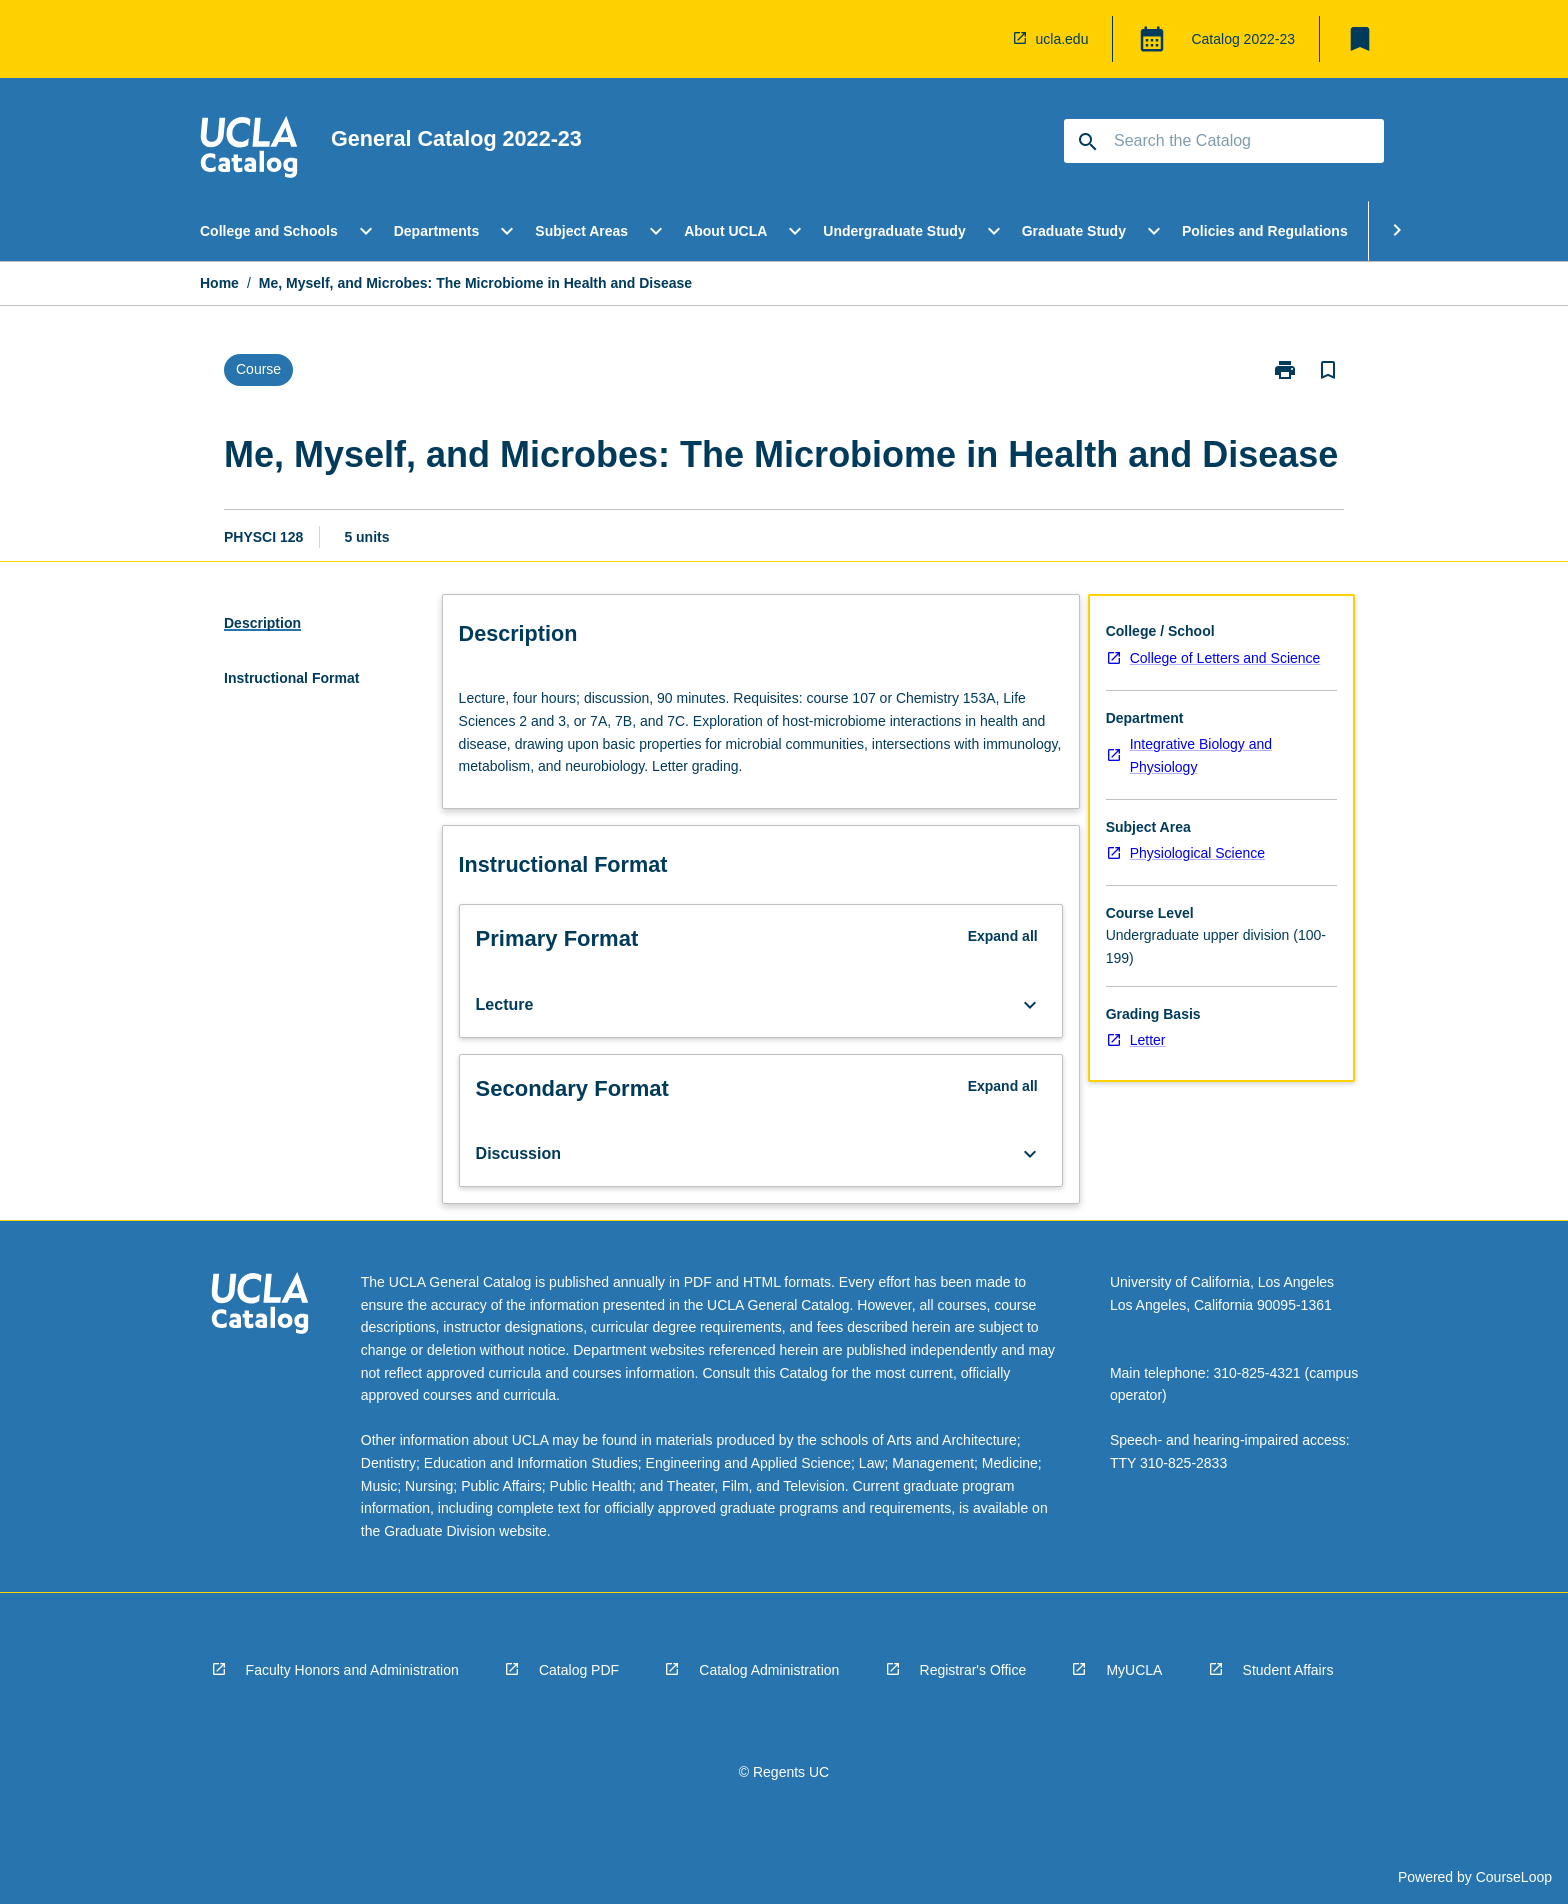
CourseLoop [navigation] (1514, 1877)
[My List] (1360, 39)
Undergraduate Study (894, 231)
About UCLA (725, 231)
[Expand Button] (1030, 1005)
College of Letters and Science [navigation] (1225, 658)
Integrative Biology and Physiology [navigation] (1201, 755)
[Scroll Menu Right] (1397, 231)
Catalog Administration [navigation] (769, 1670)
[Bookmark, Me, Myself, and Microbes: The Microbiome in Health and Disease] (1328, 370)
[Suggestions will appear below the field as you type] (1225, 141)
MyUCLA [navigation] (1134, 1670)
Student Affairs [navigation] (1288, 1670)
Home (219, 283)
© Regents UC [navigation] (784, 1772)
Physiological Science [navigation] (1197, 853)
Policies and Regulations (1265, 231)
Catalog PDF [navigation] (579, 1670)
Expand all (1003, 936)
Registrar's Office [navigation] (973, 1670)
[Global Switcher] (1152, 39)
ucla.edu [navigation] (1062, 39)
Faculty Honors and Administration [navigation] (352, 1670)
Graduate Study (1074, 231)
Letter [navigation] (1148, 1040)
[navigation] (249, 150)
